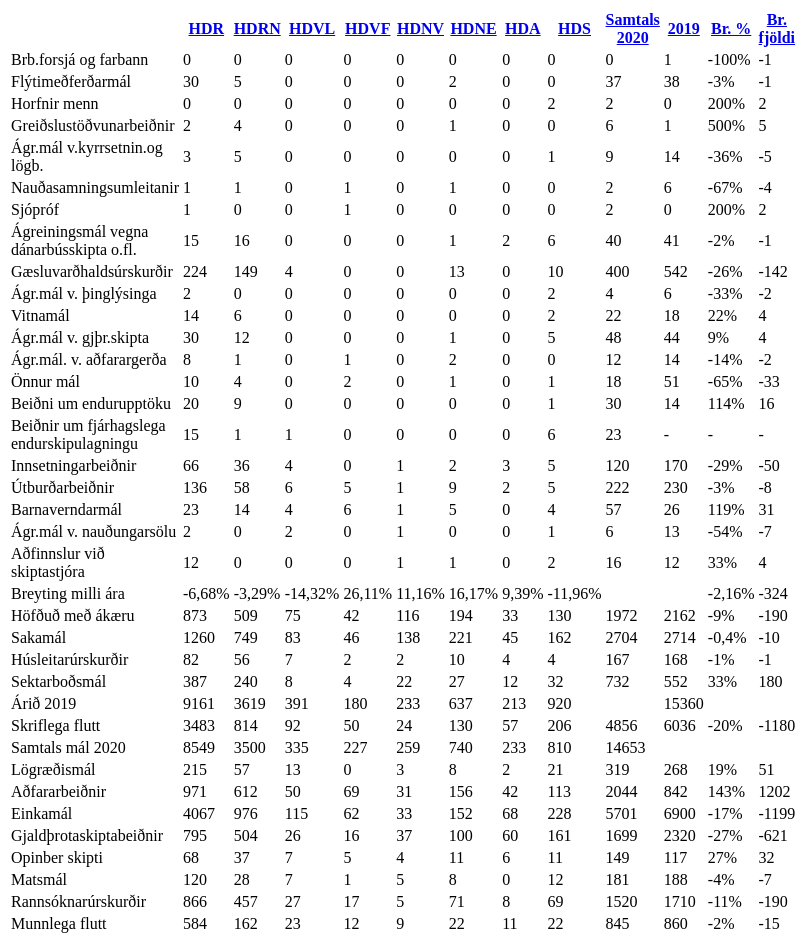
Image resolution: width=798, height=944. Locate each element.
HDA (523, 28)
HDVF (367, 28)
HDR (207, 28)
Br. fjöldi (777, 28)
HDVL (312, 28)
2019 (684, 28)
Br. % (731, 28)
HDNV (420, 28)
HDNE (473, 28)
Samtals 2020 (633, 28)
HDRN (257, 28)
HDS (574, 28)
